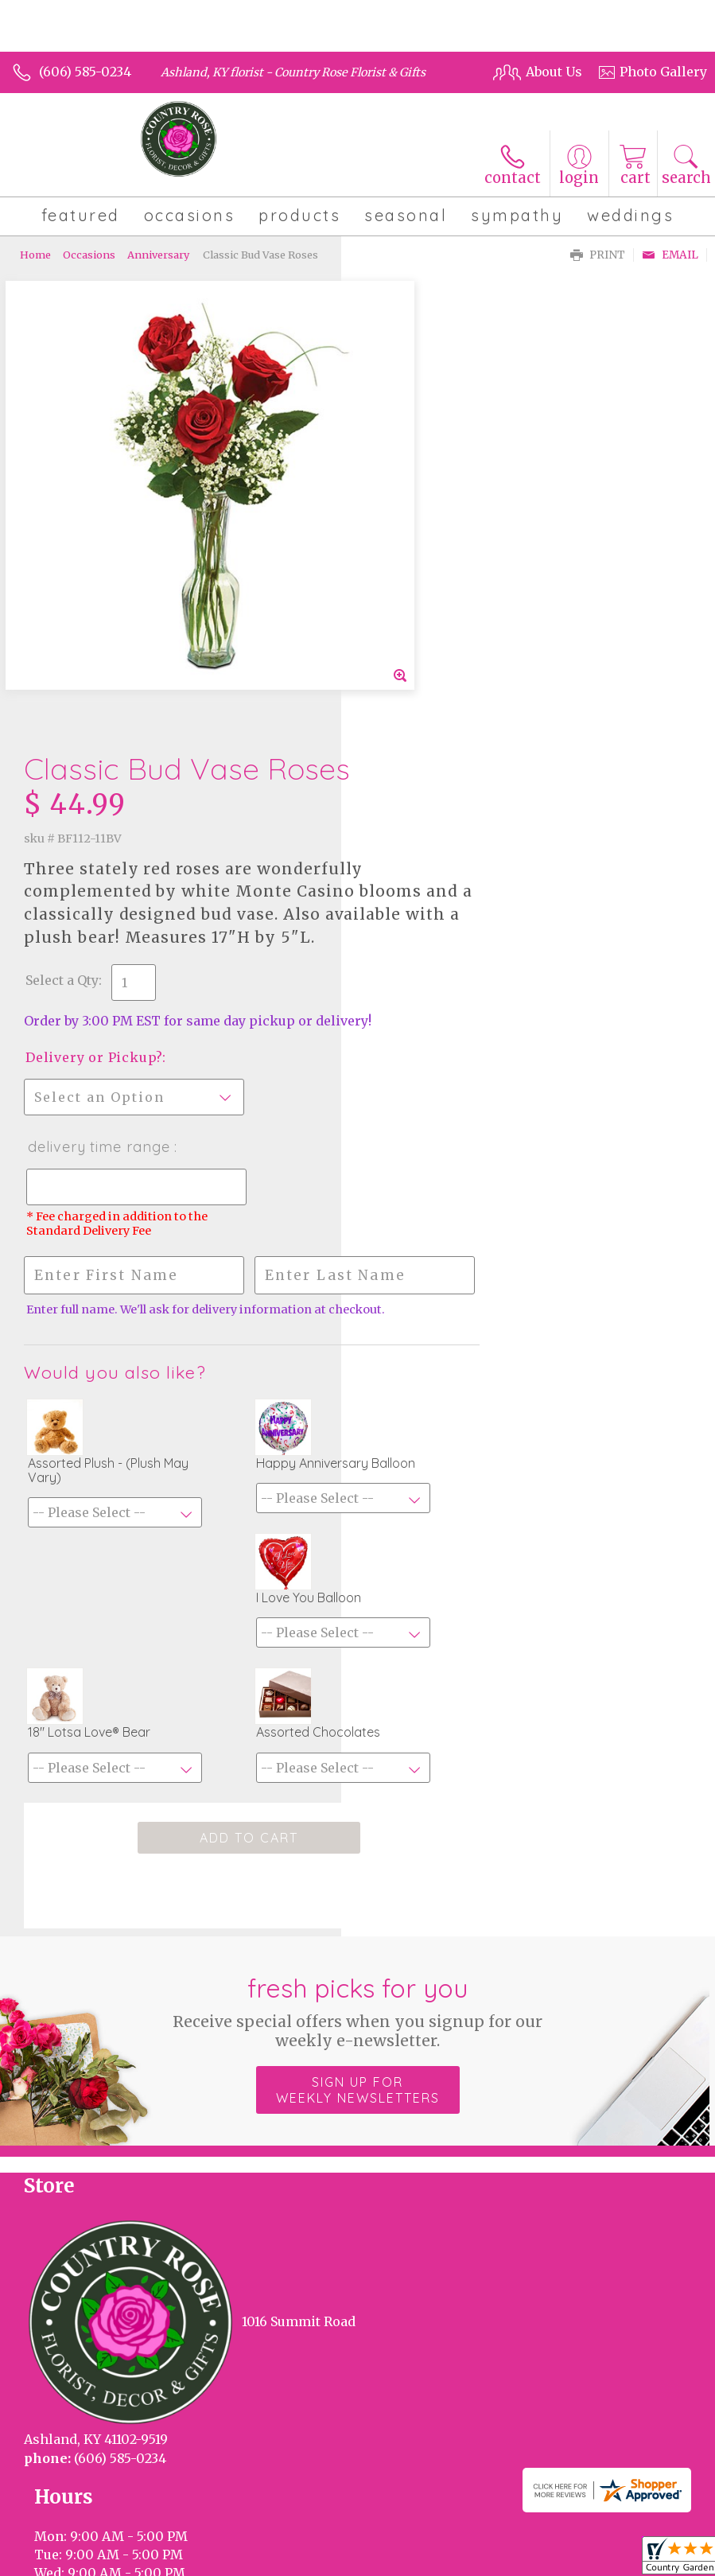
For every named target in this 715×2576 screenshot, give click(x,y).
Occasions (89, 254)
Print (597, 255)
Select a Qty (403, 531)
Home (35, 254)
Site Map (382, 2472)
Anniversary (158, 254)
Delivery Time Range (440, 713)
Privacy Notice (159, 2472)
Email (670, 255)
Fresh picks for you (357, 1606)
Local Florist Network (278, 2472)
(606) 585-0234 (85, 72)
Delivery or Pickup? (435, 624)
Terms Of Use (61, 2472)
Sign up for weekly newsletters (358, 1685)
